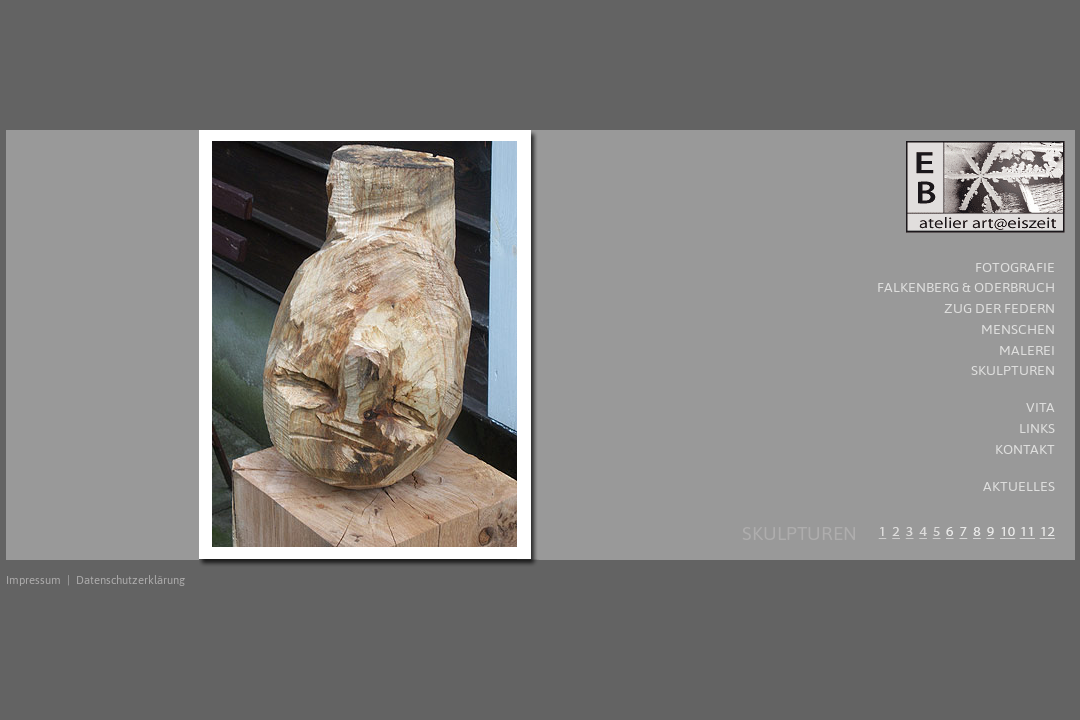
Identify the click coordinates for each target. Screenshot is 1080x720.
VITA (1040, 407)
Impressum (33, 580)
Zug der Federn (999, 308)
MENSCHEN (1018, 329)
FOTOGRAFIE (1015, 267)
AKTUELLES (1019, 486)
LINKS (1037, 428)
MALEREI (1027, 350)
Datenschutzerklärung (130, 580)
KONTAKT (1025, 449)
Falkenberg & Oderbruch (966, 287)
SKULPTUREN (1013, 370)
